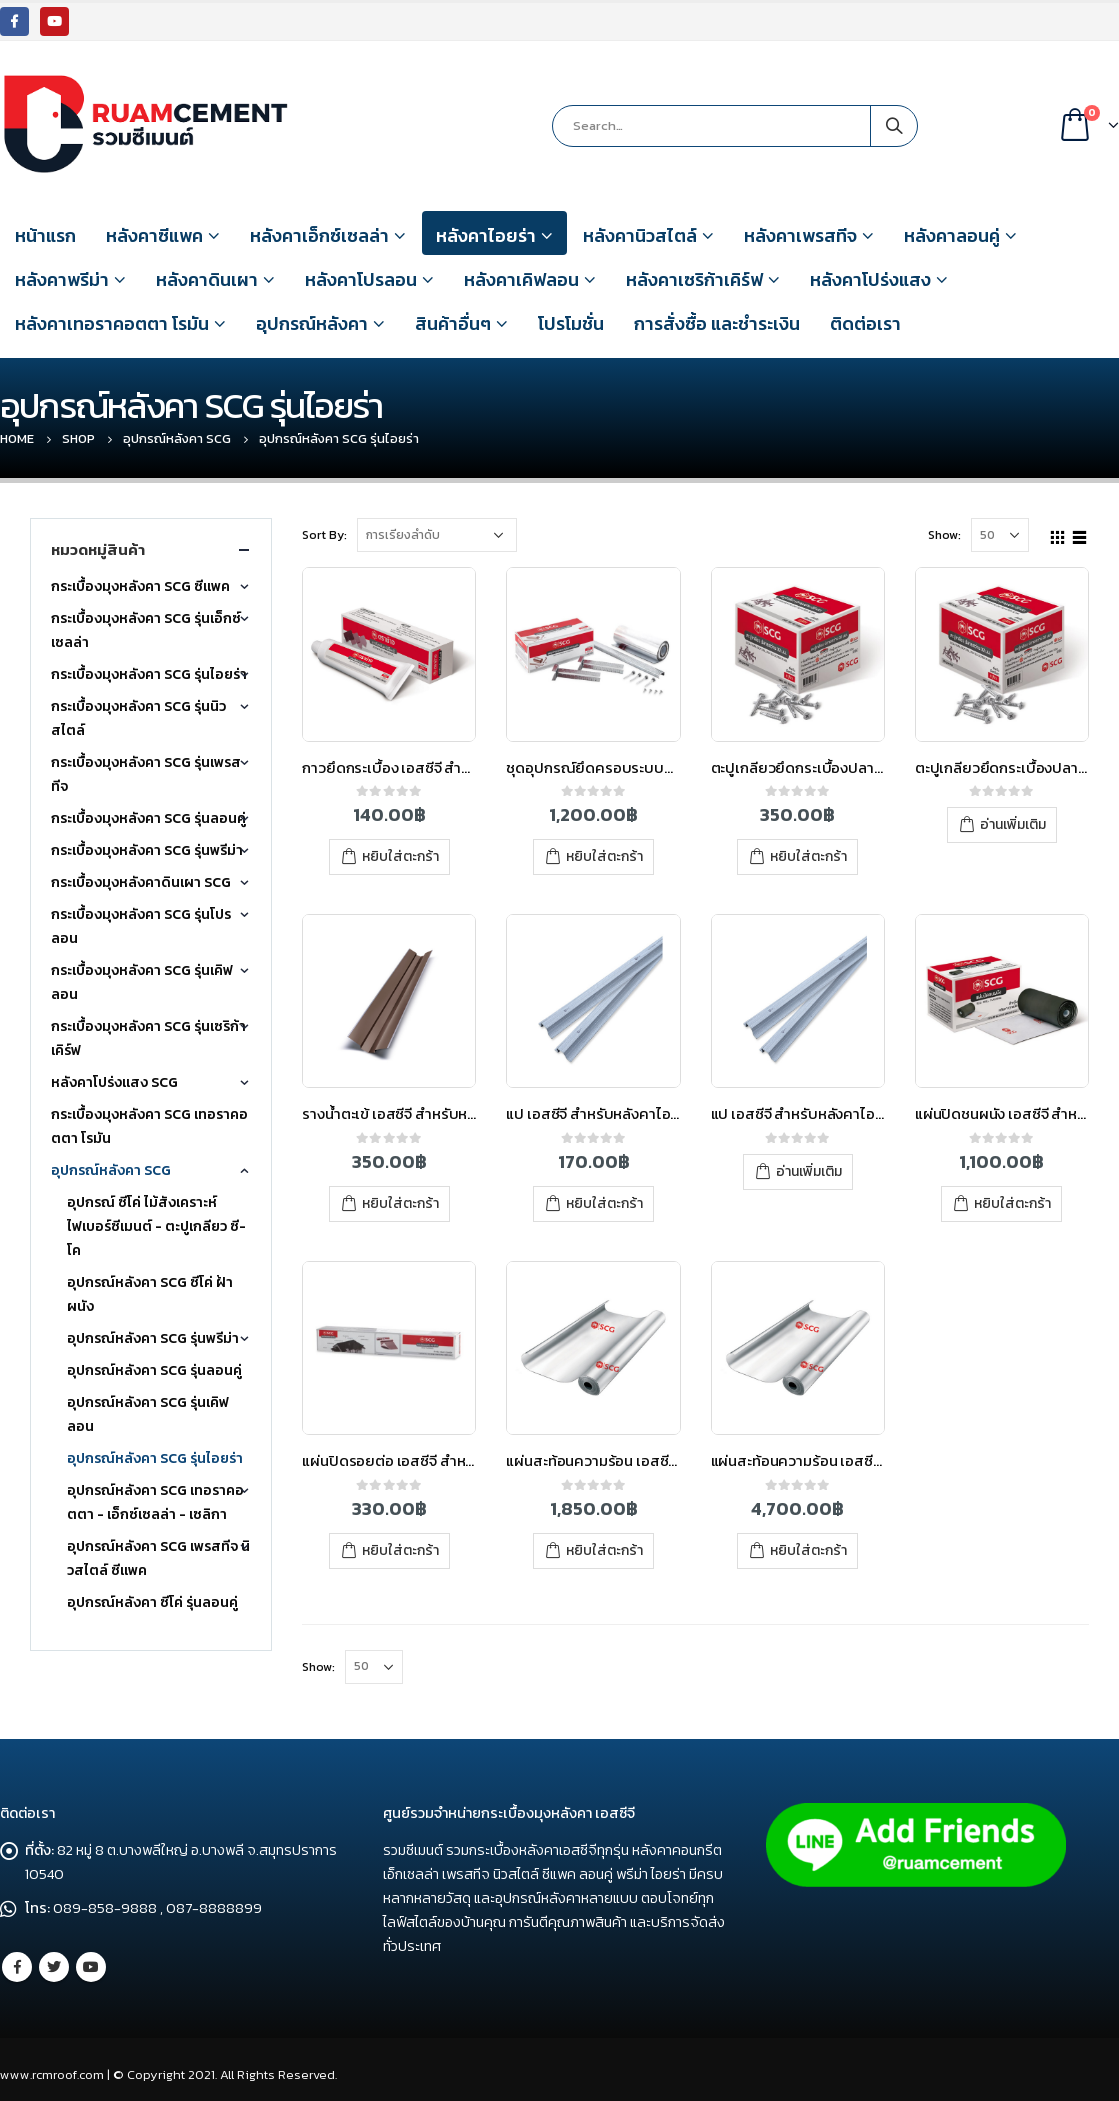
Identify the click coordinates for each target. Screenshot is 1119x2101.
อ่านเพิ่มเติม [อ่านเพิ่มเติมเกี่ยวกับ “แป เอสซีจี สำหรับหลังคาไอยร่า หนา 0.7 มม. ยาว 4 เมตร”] (809, 1171)
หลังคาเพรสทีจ (800, 235)
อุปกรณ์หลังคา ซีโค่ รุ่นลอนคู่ (152, 1602)
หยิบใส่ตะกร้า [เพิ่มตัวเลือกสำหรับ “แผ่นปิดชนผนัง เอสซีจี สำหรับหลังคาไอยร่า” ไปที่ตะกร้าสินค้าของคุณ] (1012, 1203)
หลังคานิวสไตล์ (640, 235)
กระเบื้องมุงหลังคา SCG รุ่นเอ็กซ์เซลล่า (146, 630)
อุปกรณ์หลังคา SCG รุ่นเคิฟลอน (148, 1414)
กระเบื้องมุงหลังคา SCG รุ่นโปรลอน (141, 926)
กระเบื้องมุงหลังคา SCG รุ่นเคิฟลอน (142, 982)
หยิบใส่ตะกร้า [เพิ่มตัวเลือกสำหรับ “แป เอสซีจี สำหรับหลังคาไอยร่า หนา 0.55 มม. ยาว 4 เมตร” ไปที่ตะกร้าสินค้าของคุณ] (604, 1203)
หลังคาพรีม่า (62, 279)
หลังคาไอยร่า (486, 235)
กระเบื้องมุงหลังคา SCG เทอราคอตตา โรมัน (149, 1126)
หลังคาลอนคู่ (952, 235)
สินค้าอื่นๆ (453, 323)
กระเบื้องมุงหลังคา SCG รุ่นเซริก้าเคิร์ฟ (148, 1038)
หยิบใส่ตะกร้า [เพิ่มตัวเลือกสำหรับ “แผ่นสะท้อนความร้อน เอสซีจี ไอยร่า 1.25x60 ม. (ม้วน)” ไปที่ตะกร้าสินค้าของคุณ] (808, 1550)
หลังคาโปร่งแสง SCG (114, 1082)
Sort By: (324, 535)
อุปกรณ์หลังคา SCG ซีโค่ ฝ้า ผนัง (150, 1294)
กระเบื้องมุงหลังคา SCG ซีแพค (140, 586)
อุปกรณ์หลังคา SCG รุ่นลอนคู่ (154, 1370)
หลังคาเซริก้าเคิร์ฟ (694, 279)
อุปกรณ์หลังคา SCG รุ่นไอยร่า (155, 1458)
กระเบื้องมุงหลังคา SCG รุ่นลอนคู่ (148, 818)
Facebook (17, 1967)
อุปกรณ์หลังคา (312, 323)
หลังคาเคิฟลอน (521, 279)
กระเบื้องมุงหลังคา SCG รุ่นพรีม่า (147, 850)
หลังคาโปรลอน (361, 279)
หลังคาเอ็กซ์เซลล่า (319, 235)
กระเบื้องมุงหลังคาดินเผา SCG (141, 882)
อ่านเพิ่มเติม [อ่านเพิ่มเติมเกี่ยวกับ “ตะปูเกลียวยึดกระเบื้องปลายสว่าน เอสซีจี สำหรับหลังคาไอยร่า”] (1013, 824)
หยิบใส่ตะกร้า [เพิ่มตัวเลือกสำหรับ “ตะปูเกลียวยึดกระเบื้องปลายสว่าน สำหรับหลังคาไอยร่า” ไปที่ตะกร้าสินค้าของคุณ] (808, 856)
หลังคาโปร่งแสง (870, 279)
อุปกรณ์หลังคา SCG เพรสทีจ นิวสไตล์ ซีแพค (158, 1558)
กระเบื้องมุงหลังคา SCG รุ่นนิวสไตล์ (138, 718)
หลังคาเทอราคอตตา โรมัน (112, 323)
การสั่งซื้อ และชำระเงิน (717, 323)
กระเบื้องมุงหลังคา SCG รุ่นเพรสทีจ (146, 774)
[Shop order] (437, 535)
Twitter (54, 1967)
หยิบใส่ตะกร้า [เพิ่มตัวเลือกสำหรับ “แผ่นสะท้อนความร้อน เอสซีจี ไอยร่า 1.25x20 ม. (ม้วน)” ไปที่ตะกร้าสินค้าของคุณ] (604, 1550)
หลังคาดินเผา (207, 279)
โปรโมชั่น (571, 323)
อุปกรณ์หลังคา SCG (111, 1170)
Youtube (91, 1967)
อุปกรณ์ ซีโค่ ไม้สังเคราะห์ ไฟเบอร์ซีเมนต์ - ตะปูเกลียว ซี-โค (156, 1226)
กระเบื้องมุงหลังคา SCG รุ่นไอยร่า (149, 674)
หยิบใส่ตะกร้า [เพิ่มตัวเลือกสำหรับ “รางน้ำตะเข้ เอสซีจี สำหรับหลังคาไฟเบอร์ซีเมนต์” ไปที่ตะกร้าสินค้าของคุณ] (400, 1203)
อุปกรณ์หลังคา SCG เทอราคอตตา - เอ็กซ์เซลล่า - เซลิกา (155, 1502)
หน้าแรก (45, 235)
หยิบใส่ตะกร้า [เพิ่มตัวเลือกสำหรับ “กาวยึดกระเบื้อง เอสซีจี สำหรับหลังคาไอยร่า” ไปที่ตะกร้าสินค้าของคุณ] (400, 856)
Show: (944, 535)
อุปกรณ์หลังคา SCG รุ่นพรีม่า (153, 1338)
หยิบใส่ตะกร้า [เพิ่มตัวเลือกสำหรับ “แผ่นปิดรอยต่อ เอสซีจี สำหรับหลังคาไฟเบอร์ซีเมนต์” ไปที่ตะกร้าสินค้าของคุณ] (400, 1550)
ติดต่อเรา (865, 323)
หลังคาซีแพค (154, 235)
